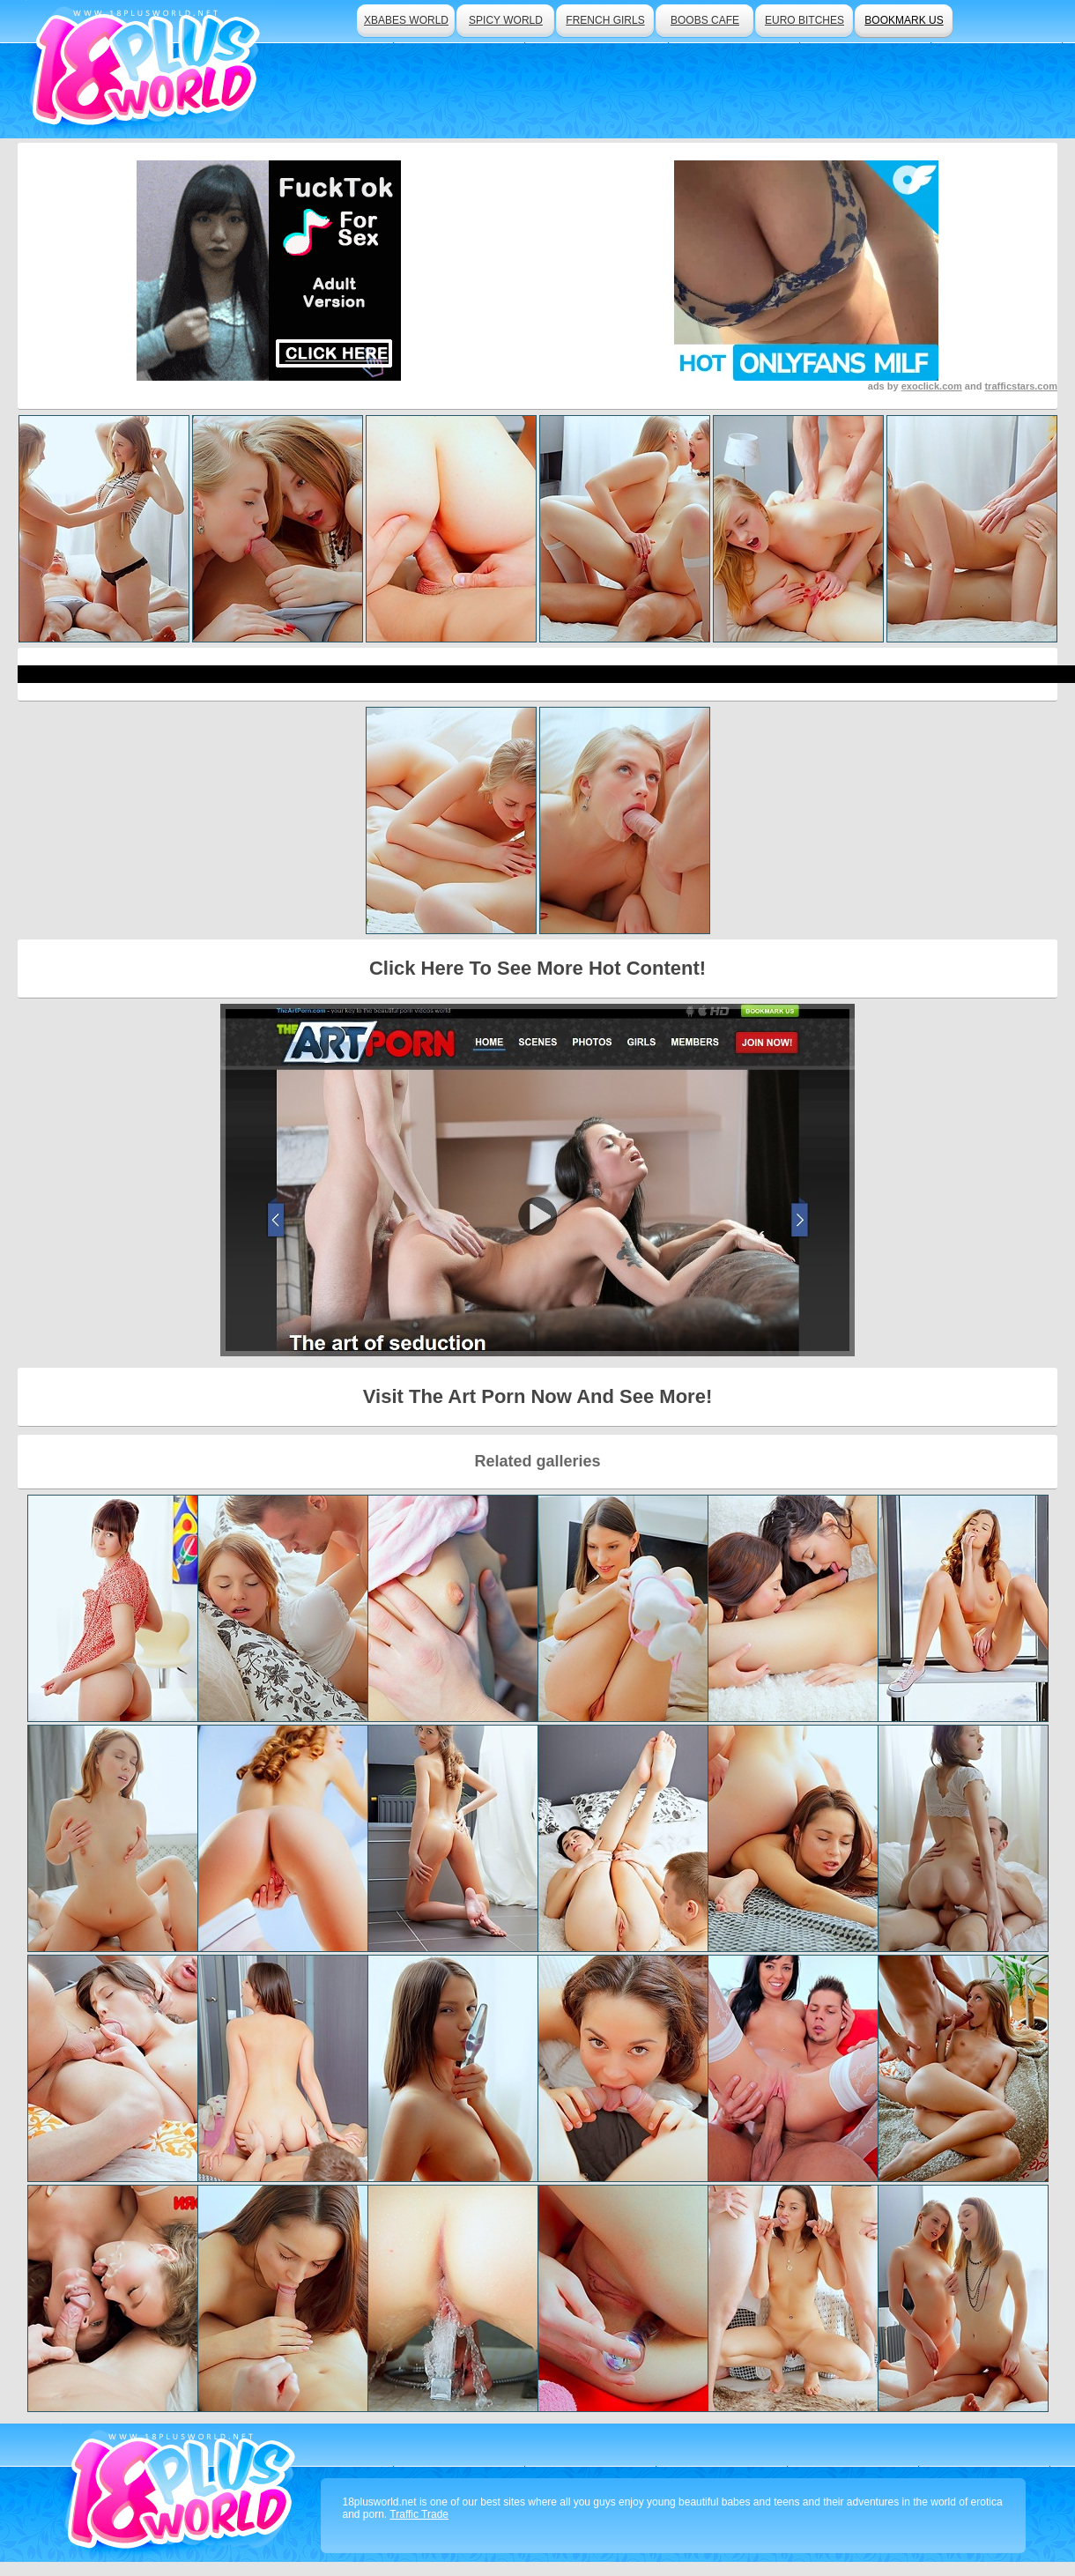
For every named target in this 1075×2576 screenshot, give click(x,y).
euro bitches (804, 20)
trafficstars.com (1020, 386)
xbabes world (406, 20)
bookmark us (903, 20)
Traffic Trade (419, 2514)
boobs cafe (705, 20)
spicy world (506, 20)
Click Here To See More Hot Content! (537, 968)
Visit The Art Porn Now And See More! (537, 1396)
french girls (605, 20)
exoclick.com (931, 386)
